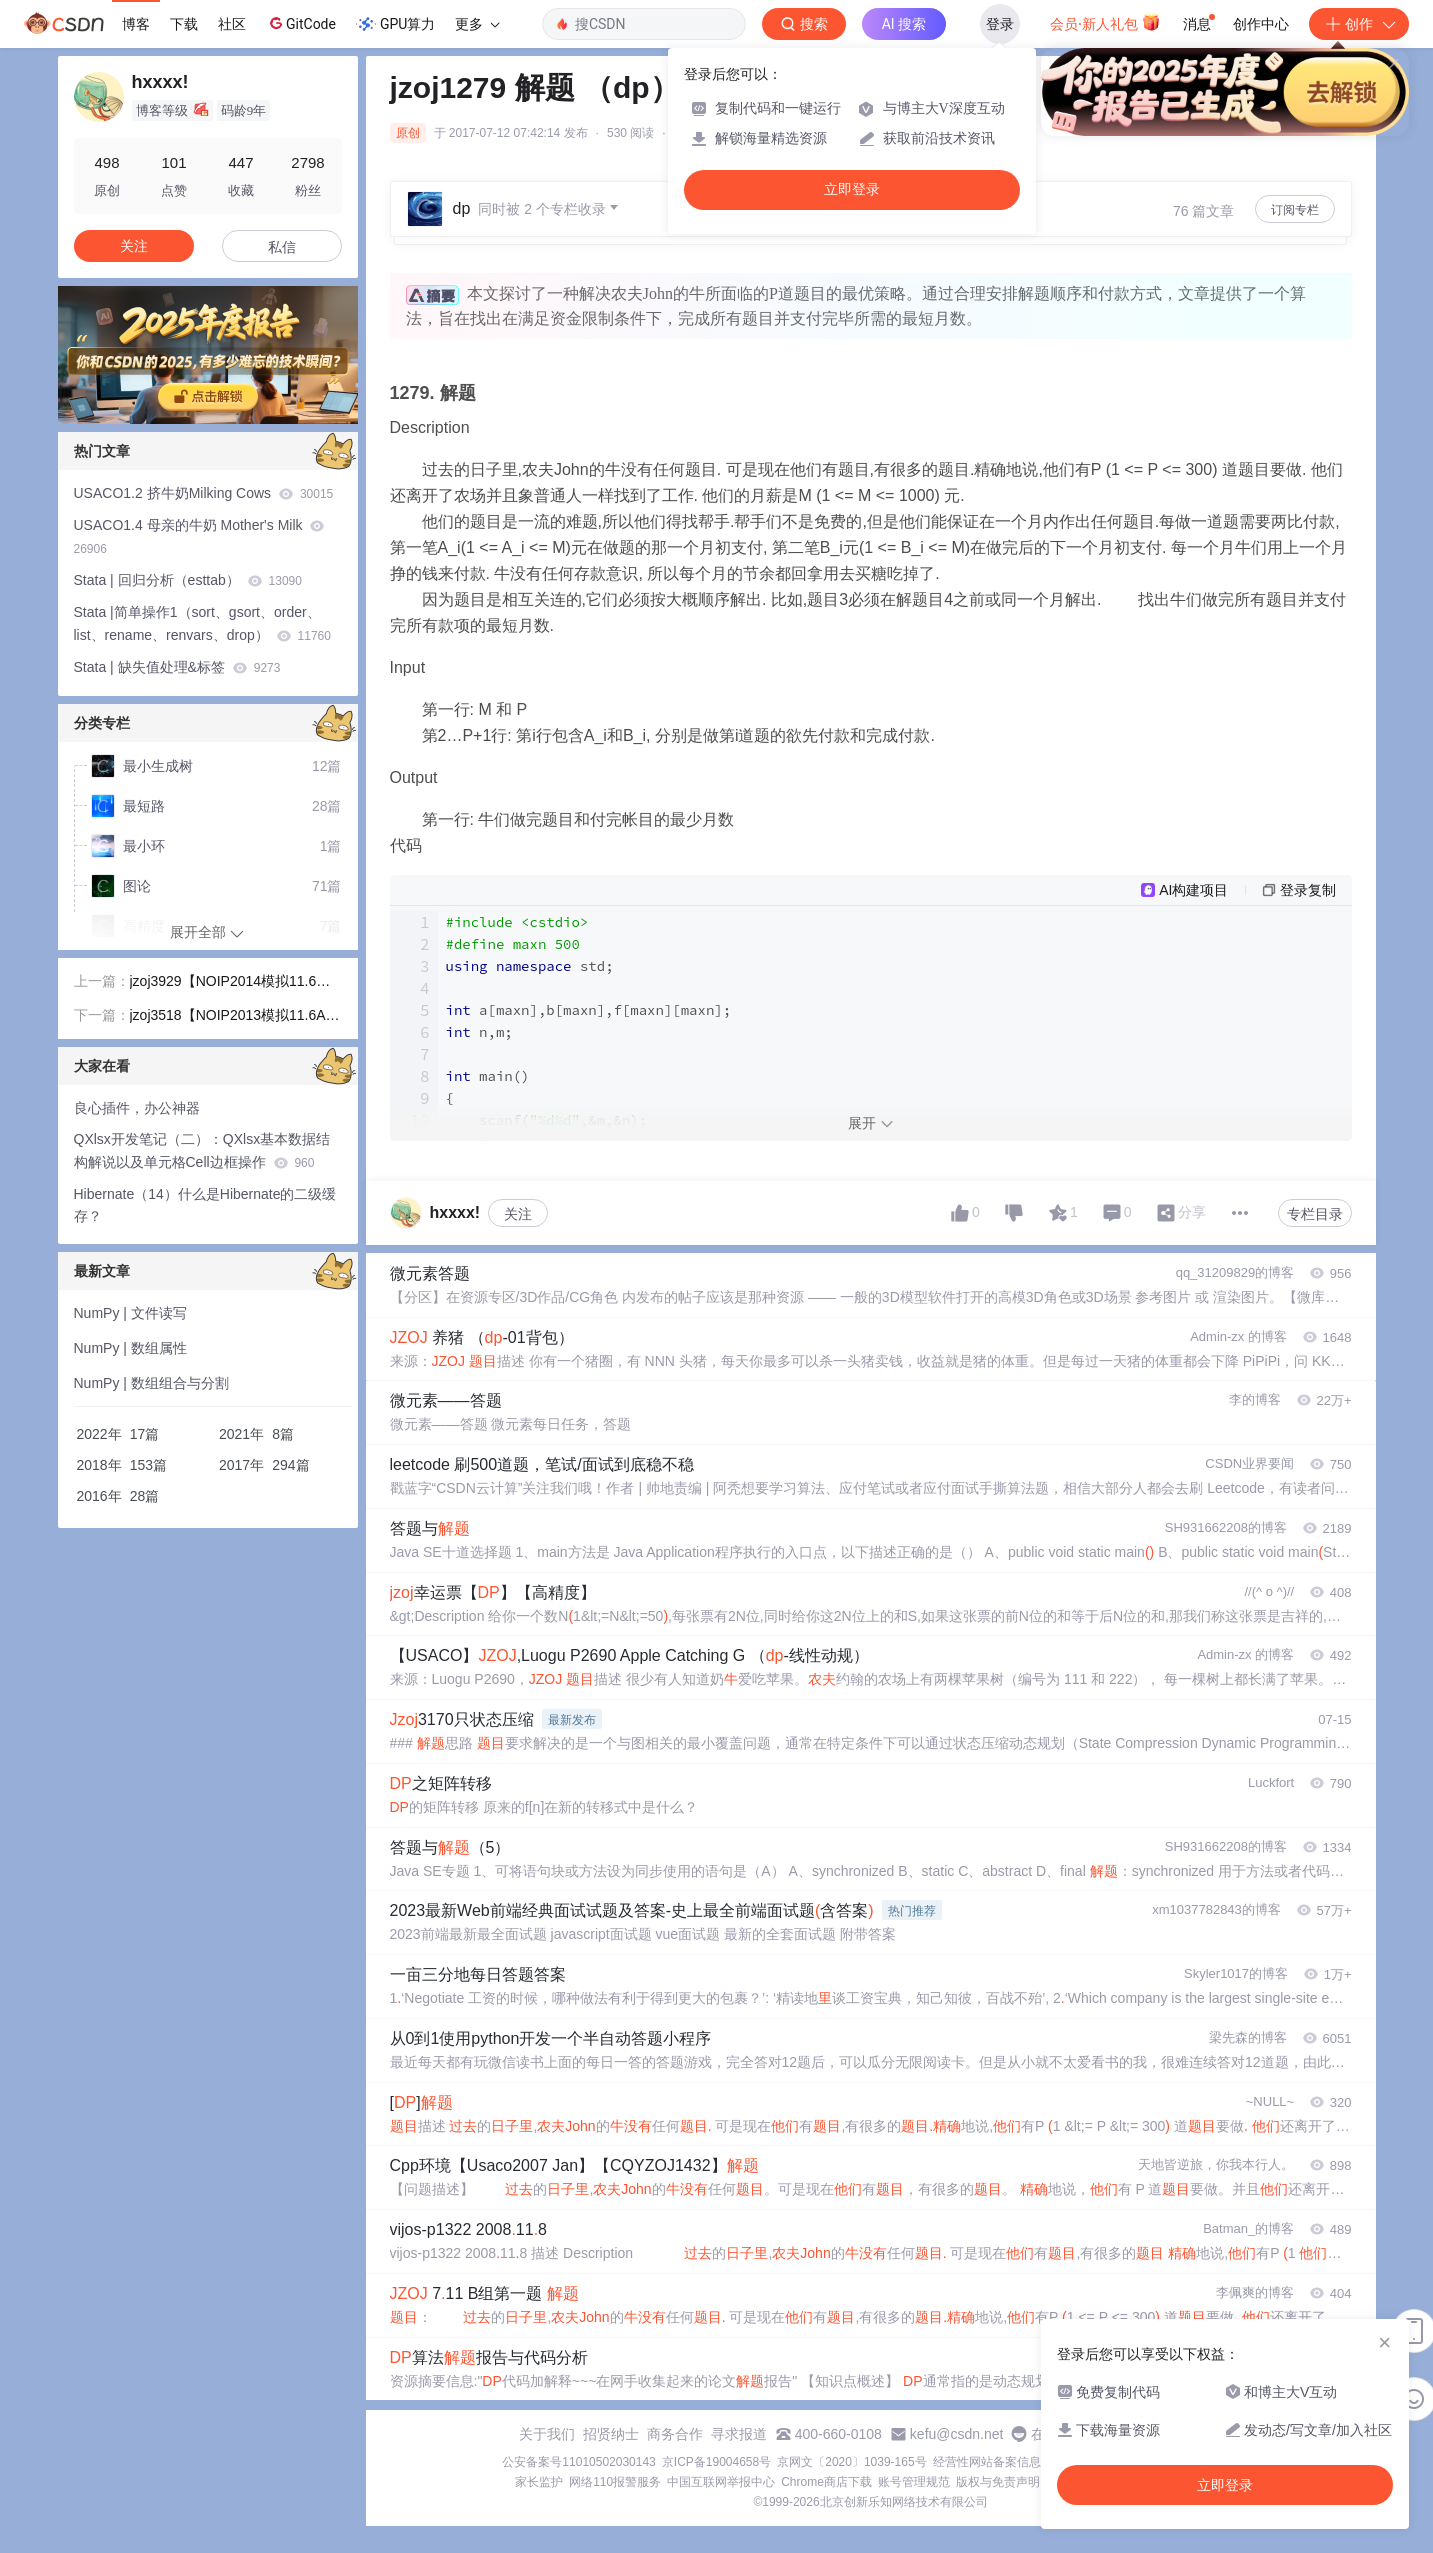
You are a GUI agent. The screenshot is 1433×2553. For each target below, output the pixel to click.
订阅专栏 (1295, 210)
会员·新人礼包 (1105, 22)
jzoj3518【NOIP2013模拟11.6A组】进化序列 (228, 1017)
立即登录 (852, 189)
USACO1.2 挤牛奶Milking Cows (204, 493)
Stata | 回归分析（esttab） (188, 580)
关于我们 (547, 2434)
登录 (1000, 24)
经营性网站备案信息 (987, 2462)
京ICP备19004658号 (716, 2462)
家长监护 (539, 2482)
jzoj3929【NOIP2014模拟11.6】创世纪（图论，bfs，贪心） (230, 983)
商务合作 (675, 2434)
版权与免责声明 (998, 2482)
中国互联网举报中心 (721, 2482)
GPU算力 (395, 24)
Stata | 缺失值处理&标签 (177, 667)
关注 (518, 1214)
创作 (1359, 24)
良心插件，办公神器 (137, 1108)
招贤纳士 (611, 2434)
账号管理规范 (914, 2482)
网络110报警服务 (615, 2482)
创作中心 (1261, 24)
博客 (136, 24)
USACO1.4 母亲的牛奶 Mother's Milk (199, 536)
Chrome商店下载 (826, 2482)
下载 (184, 24)
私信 (282, 247)
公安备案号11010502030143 (578, 2462)
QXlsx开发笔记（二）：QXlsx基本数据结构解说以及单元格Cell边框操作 (202, 1150)
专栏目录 (1315, 1214)
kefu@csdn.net (957, 2434)
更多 (477, 24)
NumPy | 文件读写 (130, 1313)
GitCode (301, 23)
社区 (232, 24)
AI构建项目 (1193, 890)
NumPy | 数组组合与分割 (151, 1383)
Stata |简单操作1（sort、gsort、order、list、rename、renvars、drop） (202, 623)
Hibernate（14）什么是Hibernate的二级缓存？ (205, 1205)
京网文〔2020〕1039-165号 (851, 2462)
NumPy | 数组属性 (130, 1348)
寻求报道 (739, 2434)
